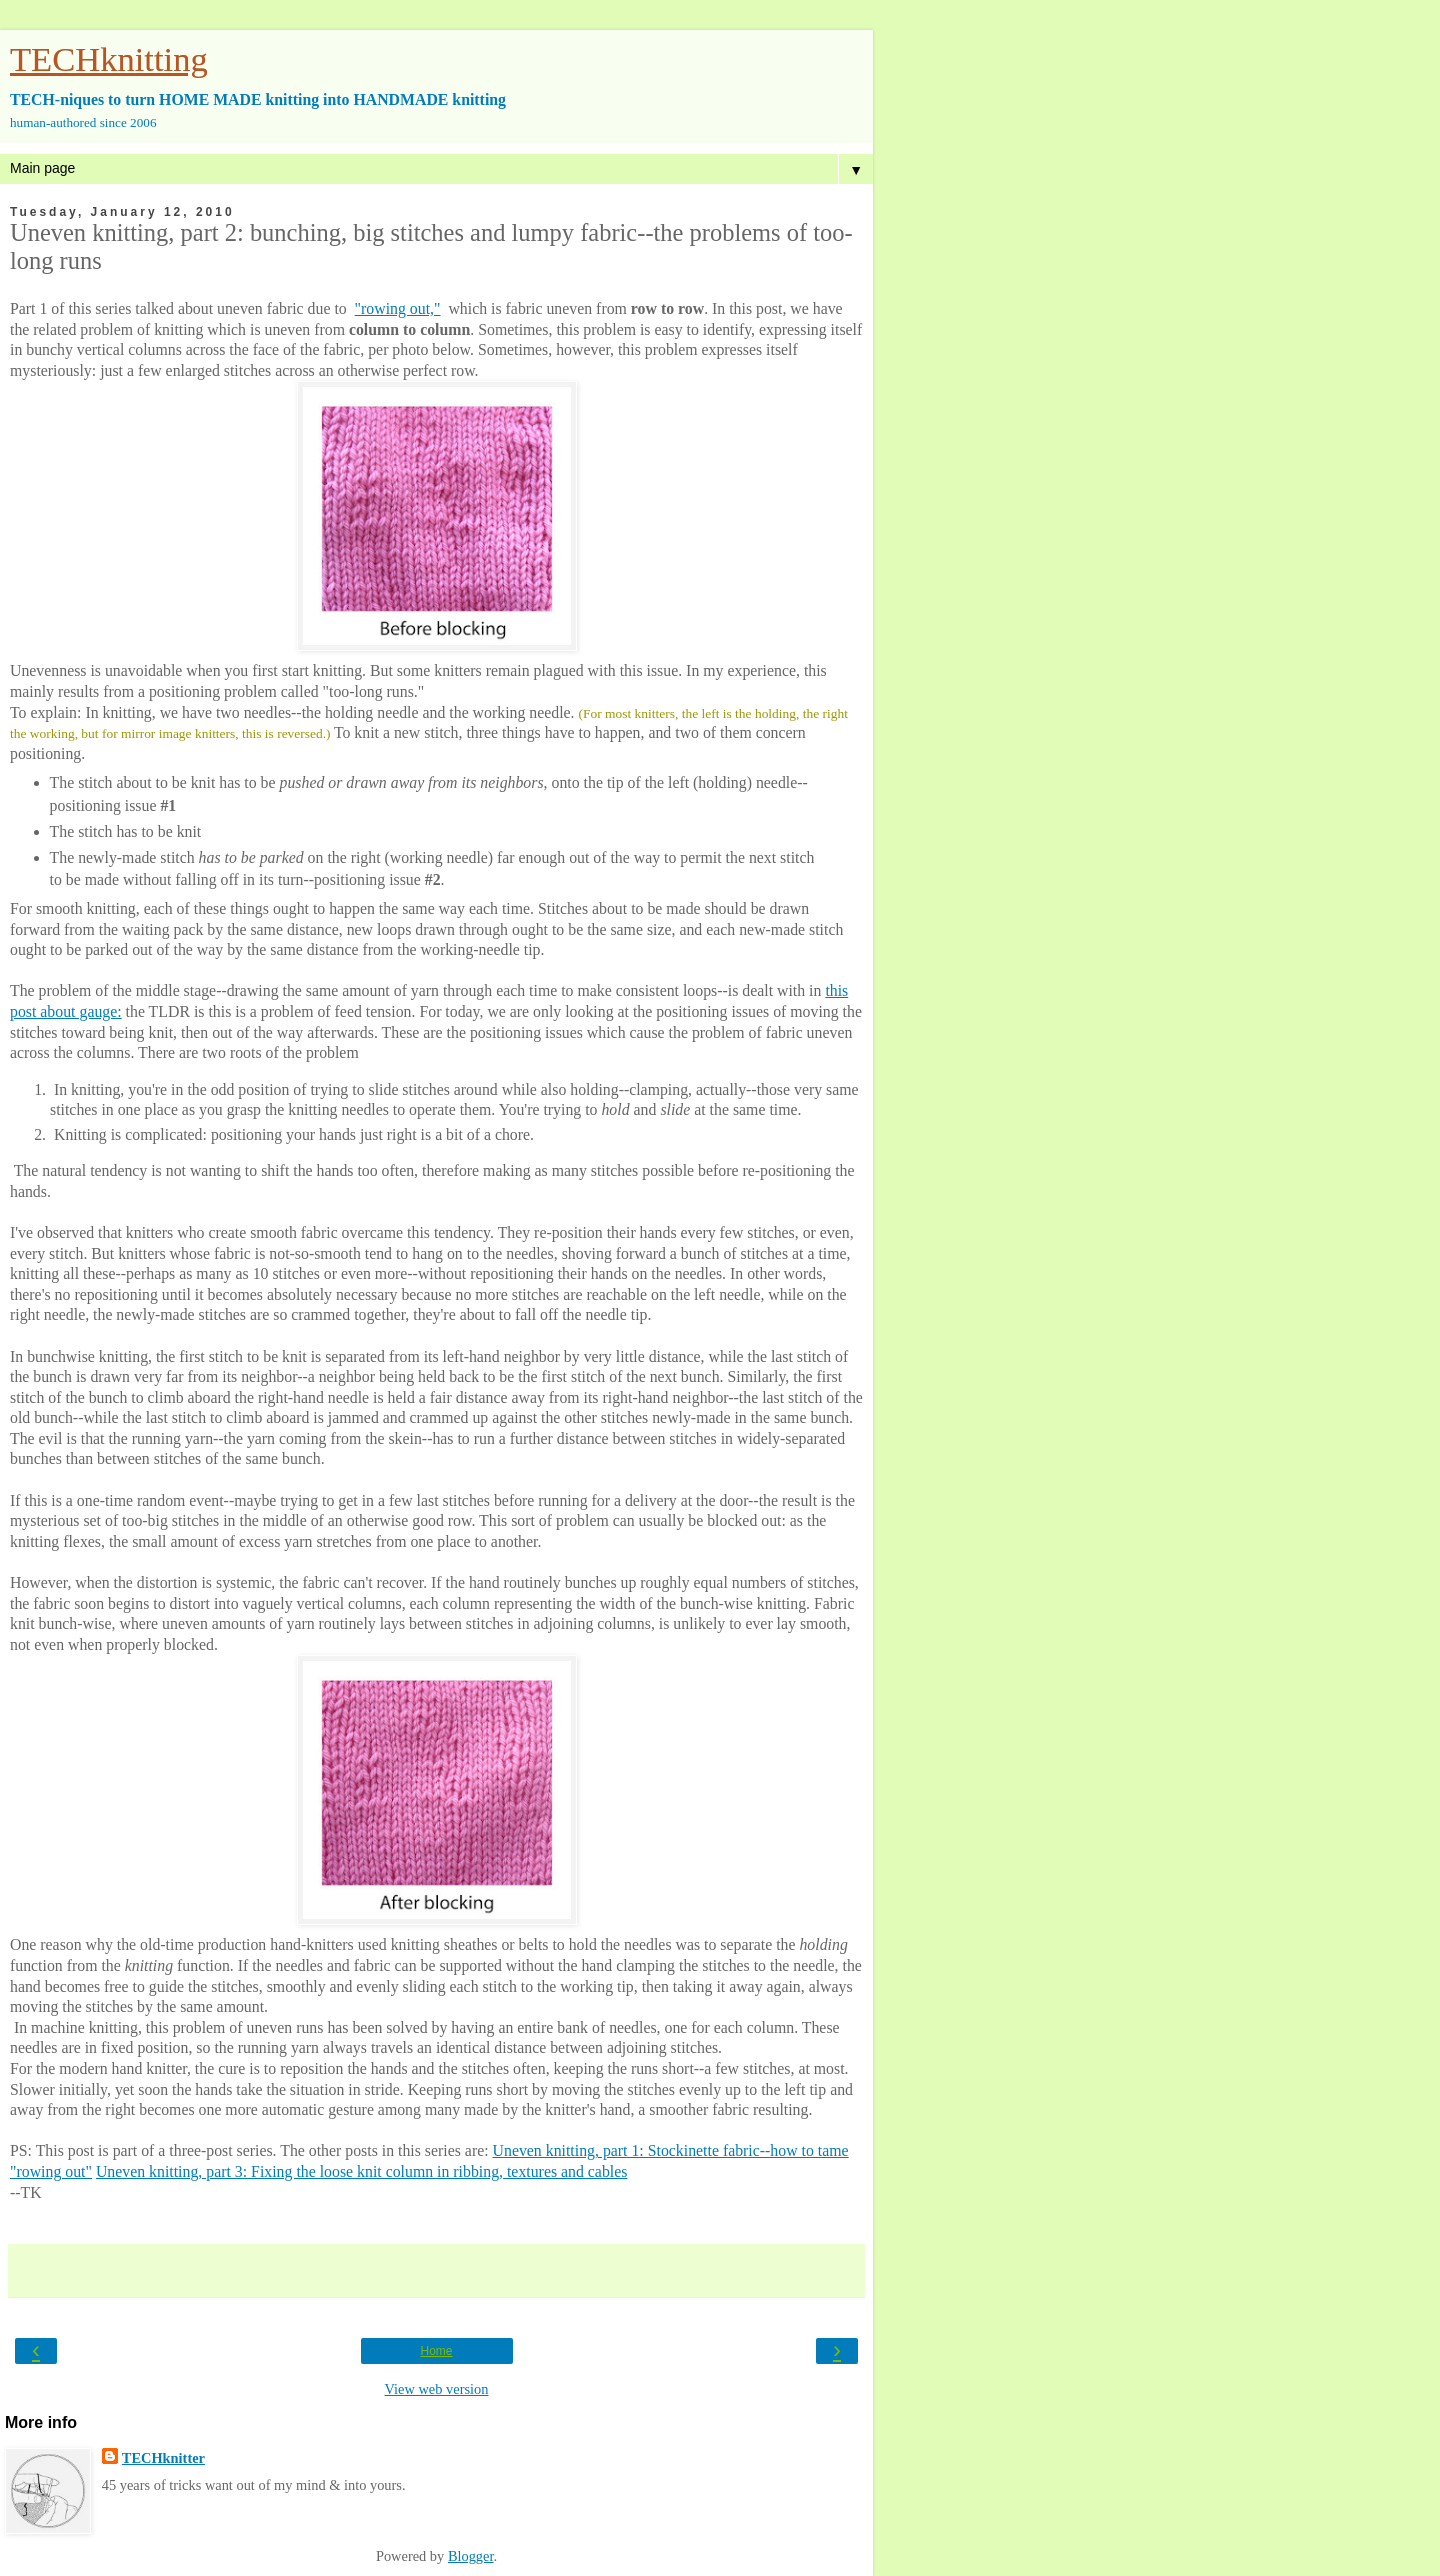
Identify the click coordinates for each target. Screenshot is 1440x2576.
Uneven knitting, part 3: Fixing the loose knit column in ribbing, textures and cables (361, 2171)
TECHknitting (109, 59)
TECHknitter (163, 2458)
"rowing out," (398, 308)
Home (436, 2351)
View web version (437, 2389)
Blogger (471, 2556)
